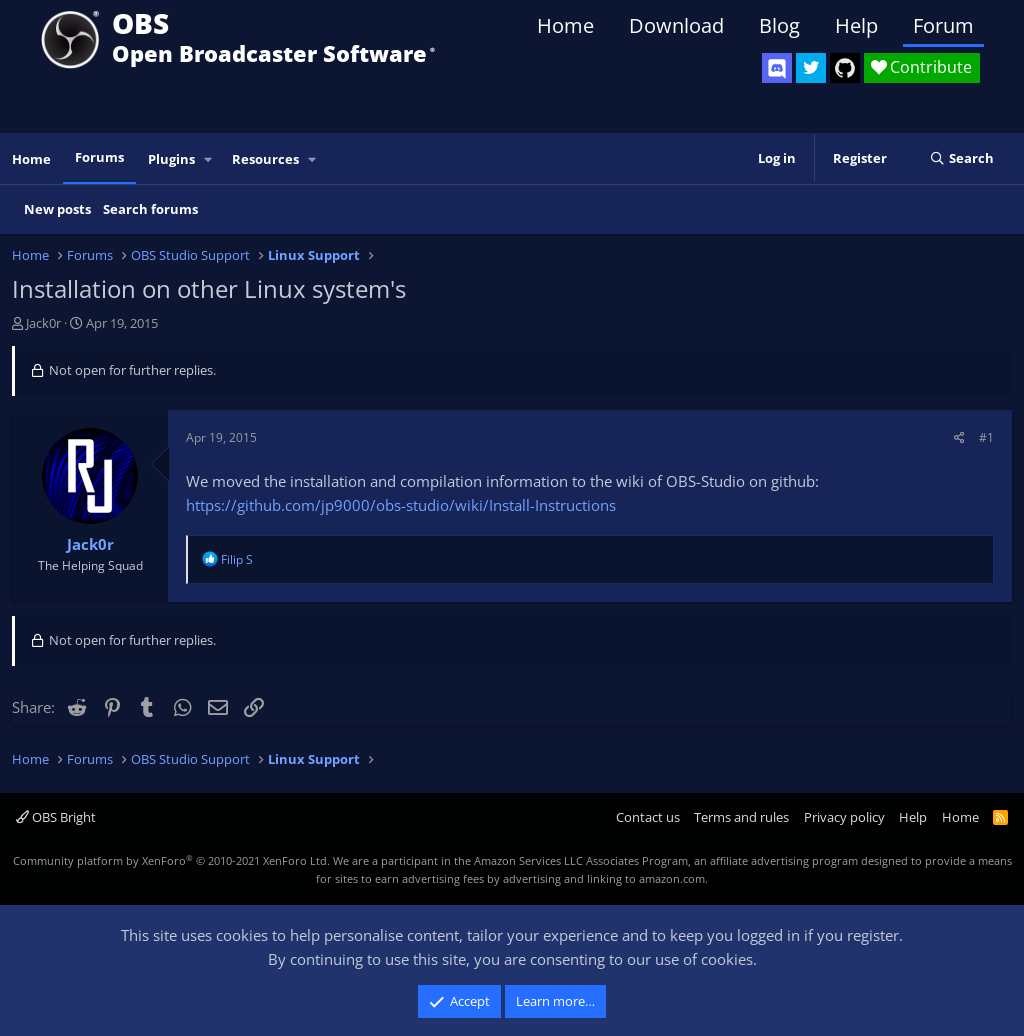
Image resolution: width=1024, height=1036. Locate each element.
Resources (265, 159)
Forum (943, 25)
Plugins (171, 159)
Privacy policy (844, 817)
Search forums (150, 209)
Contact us (648, 817)
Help (856, 25)
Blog (779, 25)
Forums (99, 157)
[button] (209, 159)
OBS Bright (56, 817)
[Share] (959, 437)
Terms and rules (741, 817)
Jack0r (43, 323)
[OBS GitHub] (845, 68)
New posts (57, 209)
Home (565, 25)
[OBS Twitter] (811, 68)
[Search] (961, 159)
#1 (986, 437)
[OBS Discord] (777, 68)
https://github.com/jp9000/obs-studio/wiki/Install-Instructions (401, 505)
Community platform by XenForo (171, 860)
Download (676, 25)
